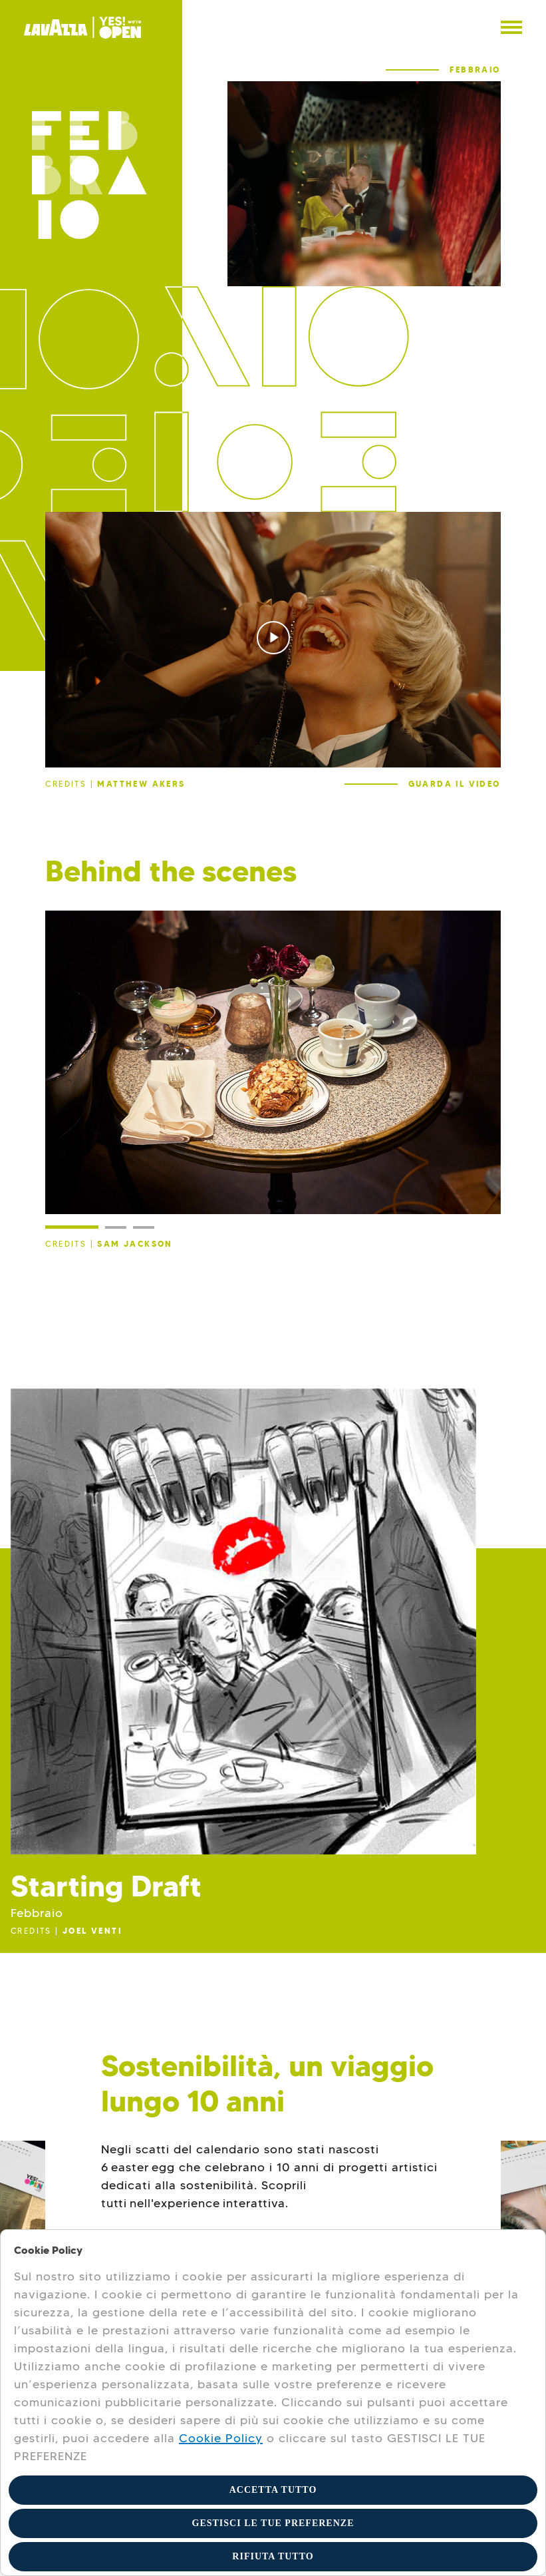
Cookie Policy (221, 2438)
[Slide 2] (115, 1227)
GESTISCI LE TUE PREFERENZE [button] (273, 2523)
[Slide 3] (143, 1227)
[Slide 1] (71, 1227)
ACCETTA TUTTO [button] (273, 2490)
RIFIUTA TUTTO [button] (272, 2556)
